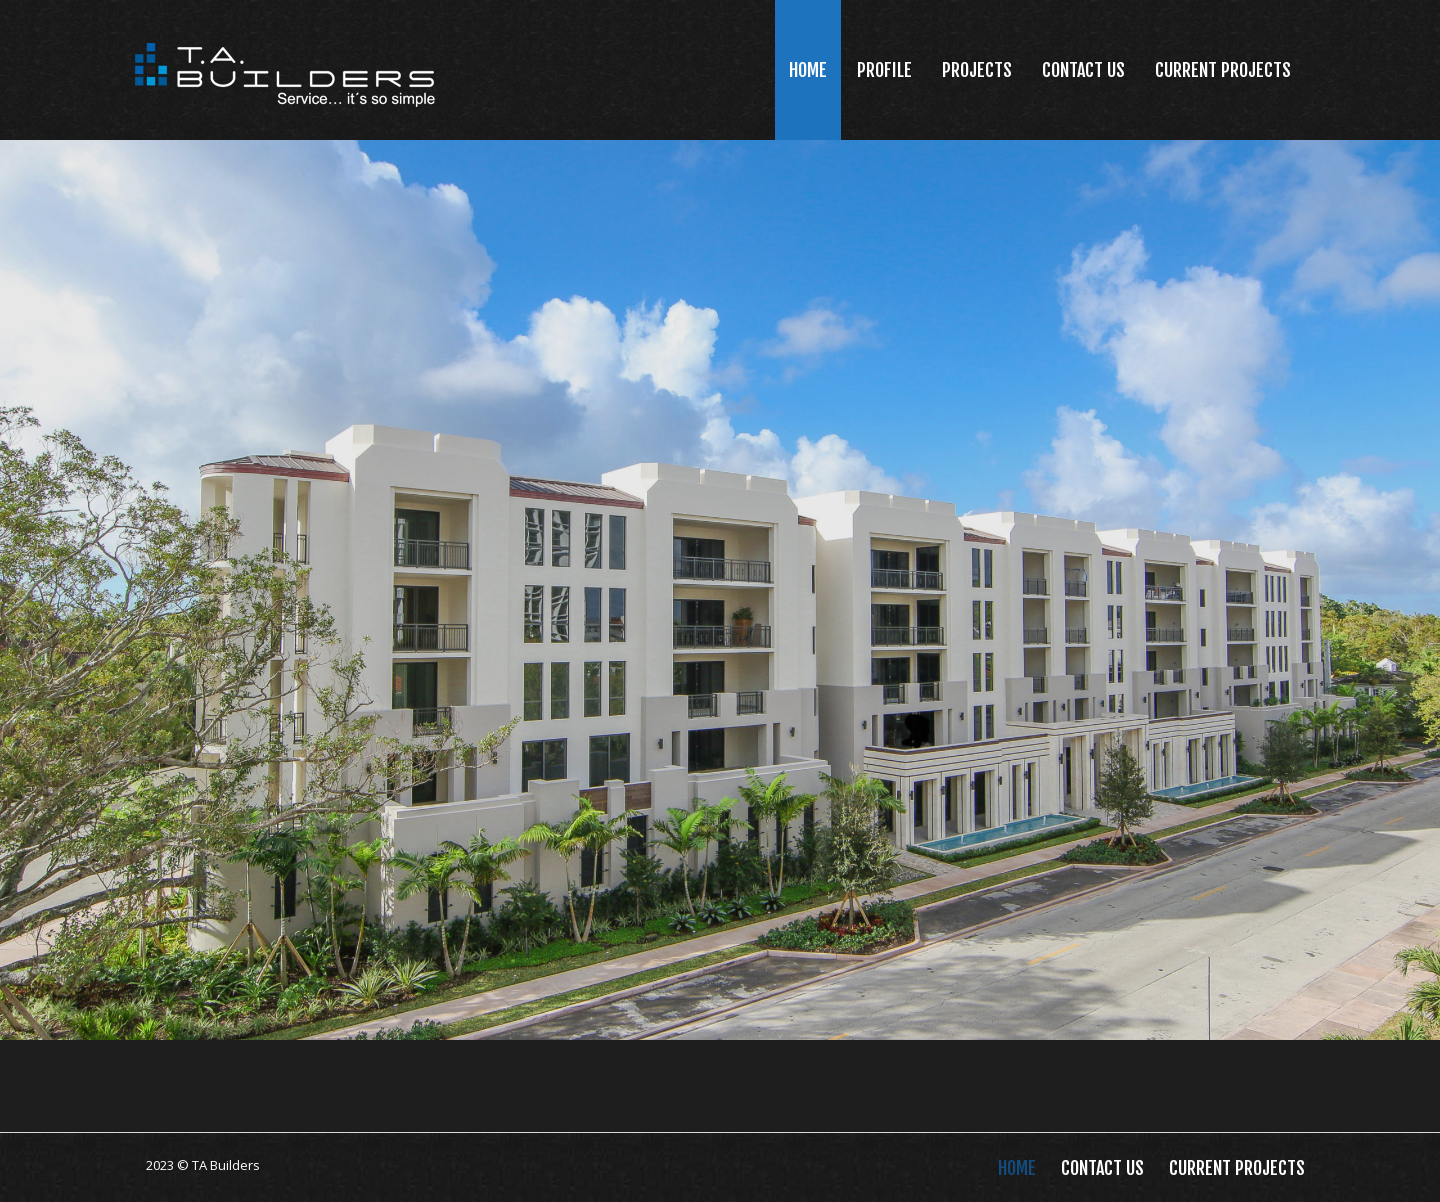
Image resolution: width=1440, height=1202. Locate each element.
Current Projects (1223, 70)
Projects (977, 70)
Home (808, 70)
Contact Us (1083, 70)
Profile (884, 70)
